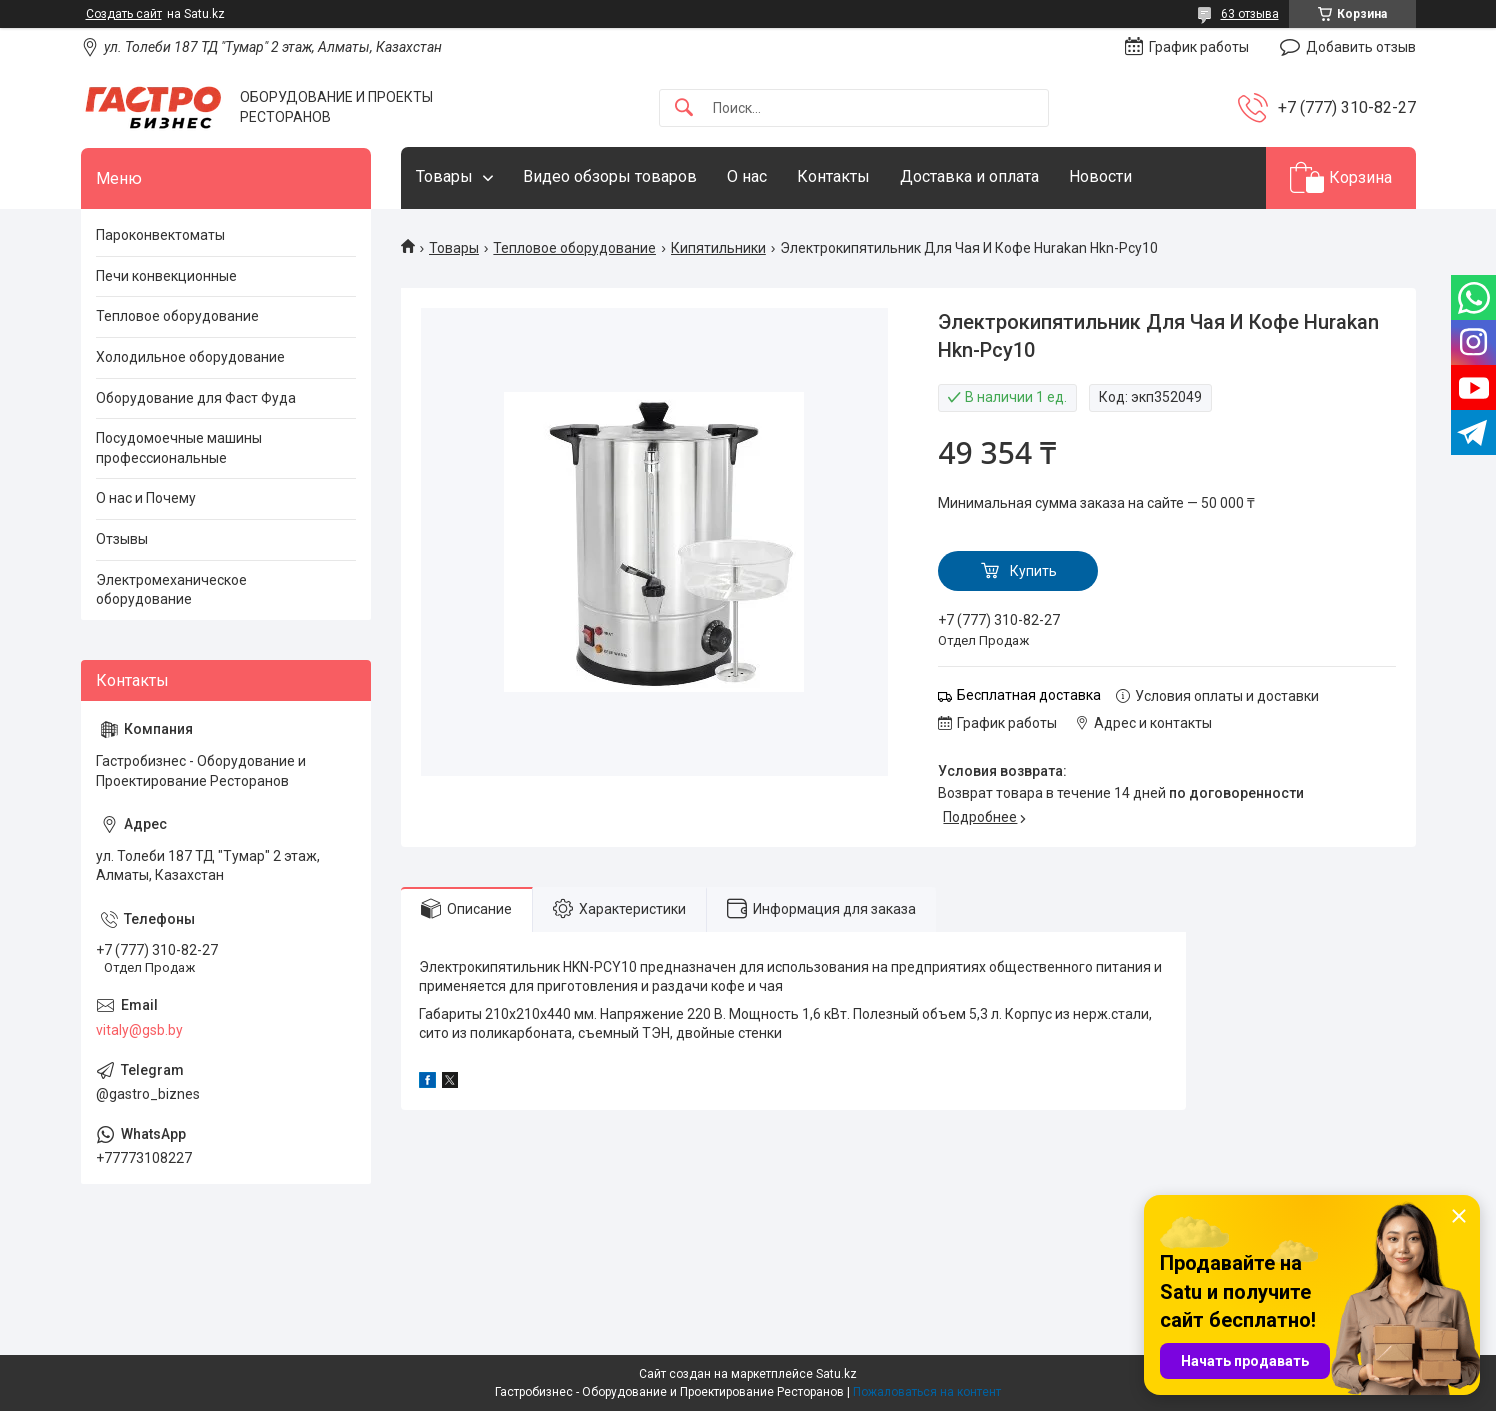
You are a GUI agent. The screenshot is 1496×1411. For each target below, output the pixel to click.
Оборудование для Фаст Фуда (196, 398)
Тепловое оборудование (574, 248)
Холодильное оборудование (190, 357)
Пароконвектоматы (160, 235)
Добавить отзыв (1361, 47)
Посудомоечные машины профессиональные (179, 448)
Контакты (833, 176)
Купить (1033, 571)
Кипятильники (718, 248)
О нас (747, 176)
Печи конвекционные (166, 276)
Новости (1100, 176)
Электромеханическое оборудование (171, 590)
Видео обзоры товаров (610, 176)
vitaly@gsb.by (139, 1030)
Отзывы (122, 539)
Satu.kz (836, 1374)
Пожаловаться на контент (927, 1392)
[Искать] (684, 108)
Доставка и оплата (969, 176)
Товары (444, 176)
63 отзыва (1250, 14)
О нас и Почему (146, 498)
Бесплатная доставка (1029, 695)
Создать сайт (124, 14)
